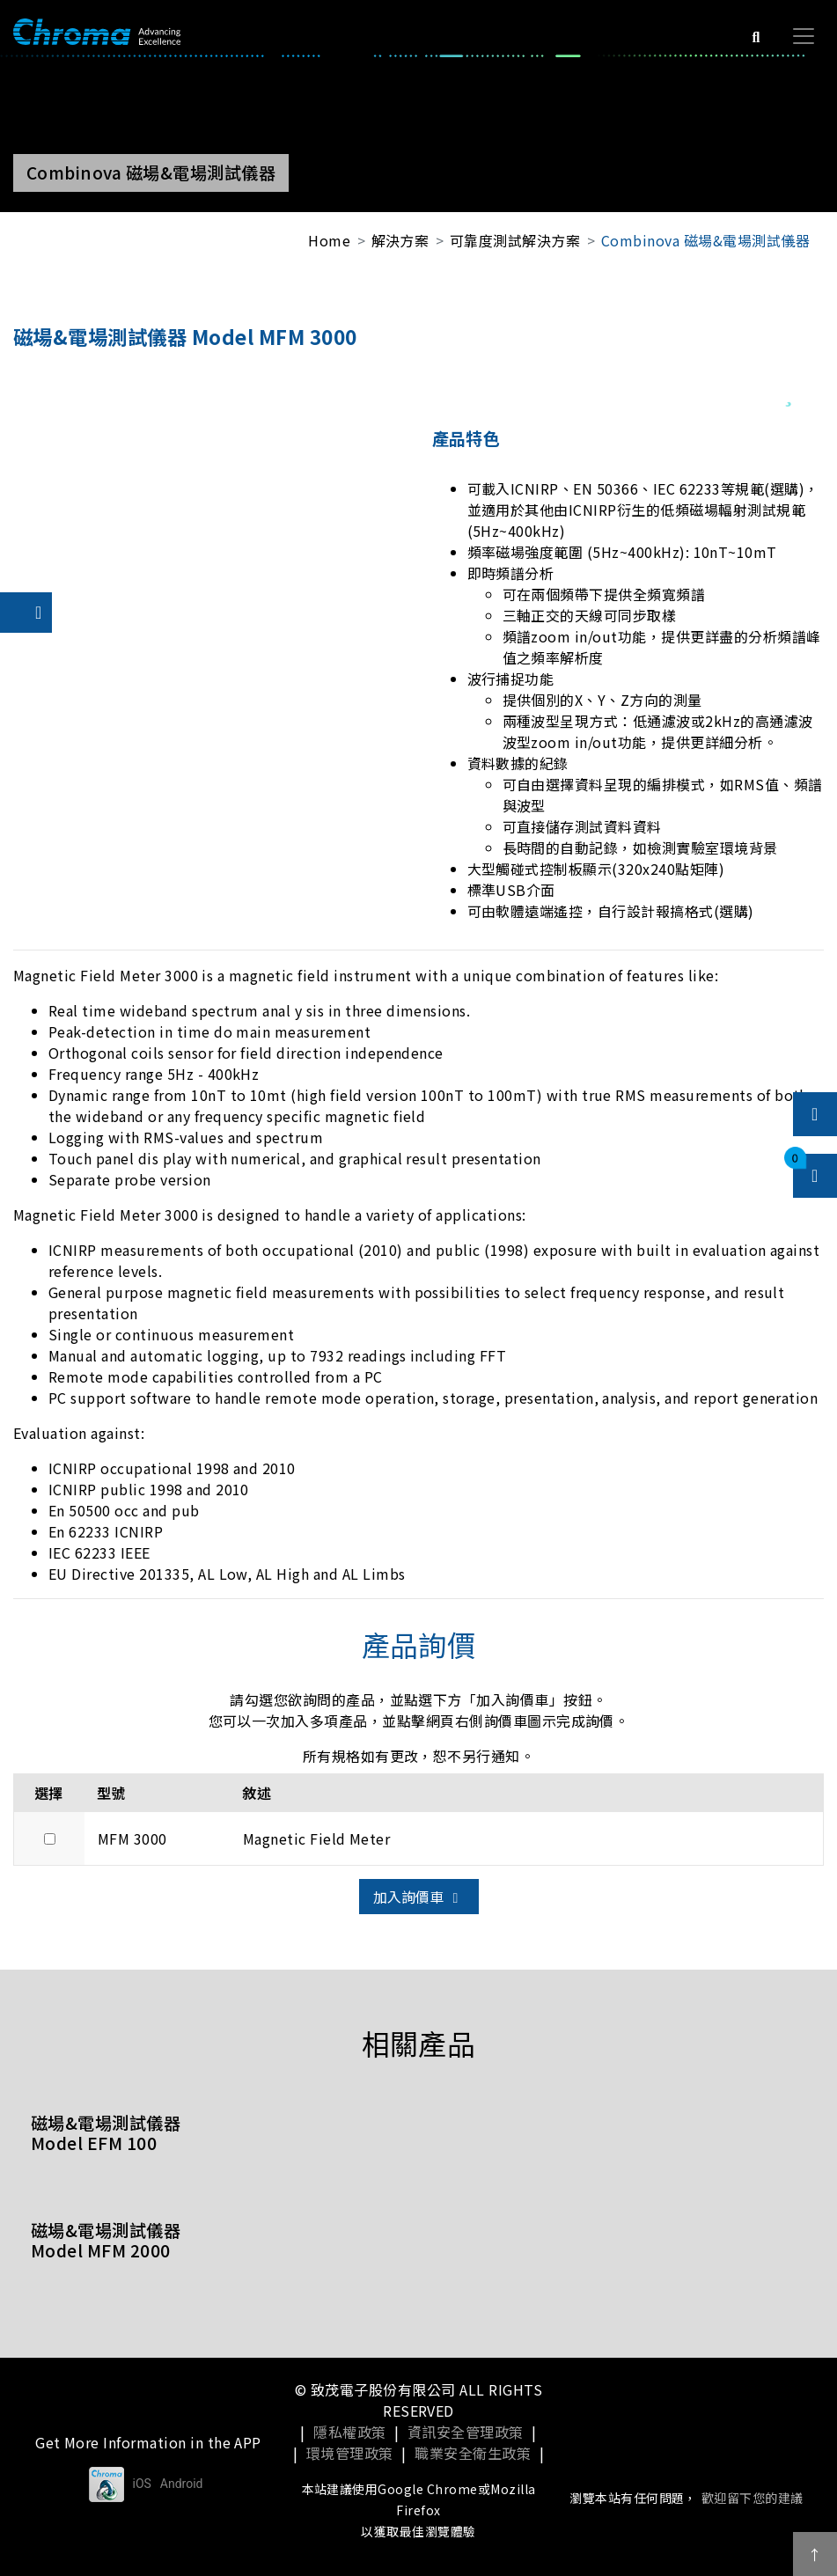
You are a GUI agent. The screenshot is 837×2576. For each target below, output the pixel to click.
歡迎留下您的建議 (752, 2497)
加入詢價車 (419, 1896)
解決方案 (400, 240)
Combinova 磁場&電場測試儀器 (705, 240)
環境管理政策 (349, 2452)
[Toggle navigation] (803, 36)
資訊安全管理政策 (465, 2431)
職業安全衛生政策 (473, 2452)
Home (329, 240)
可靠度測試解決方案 (515, 240)
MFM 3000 (132, 1838)
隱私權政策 (349, 2431)
